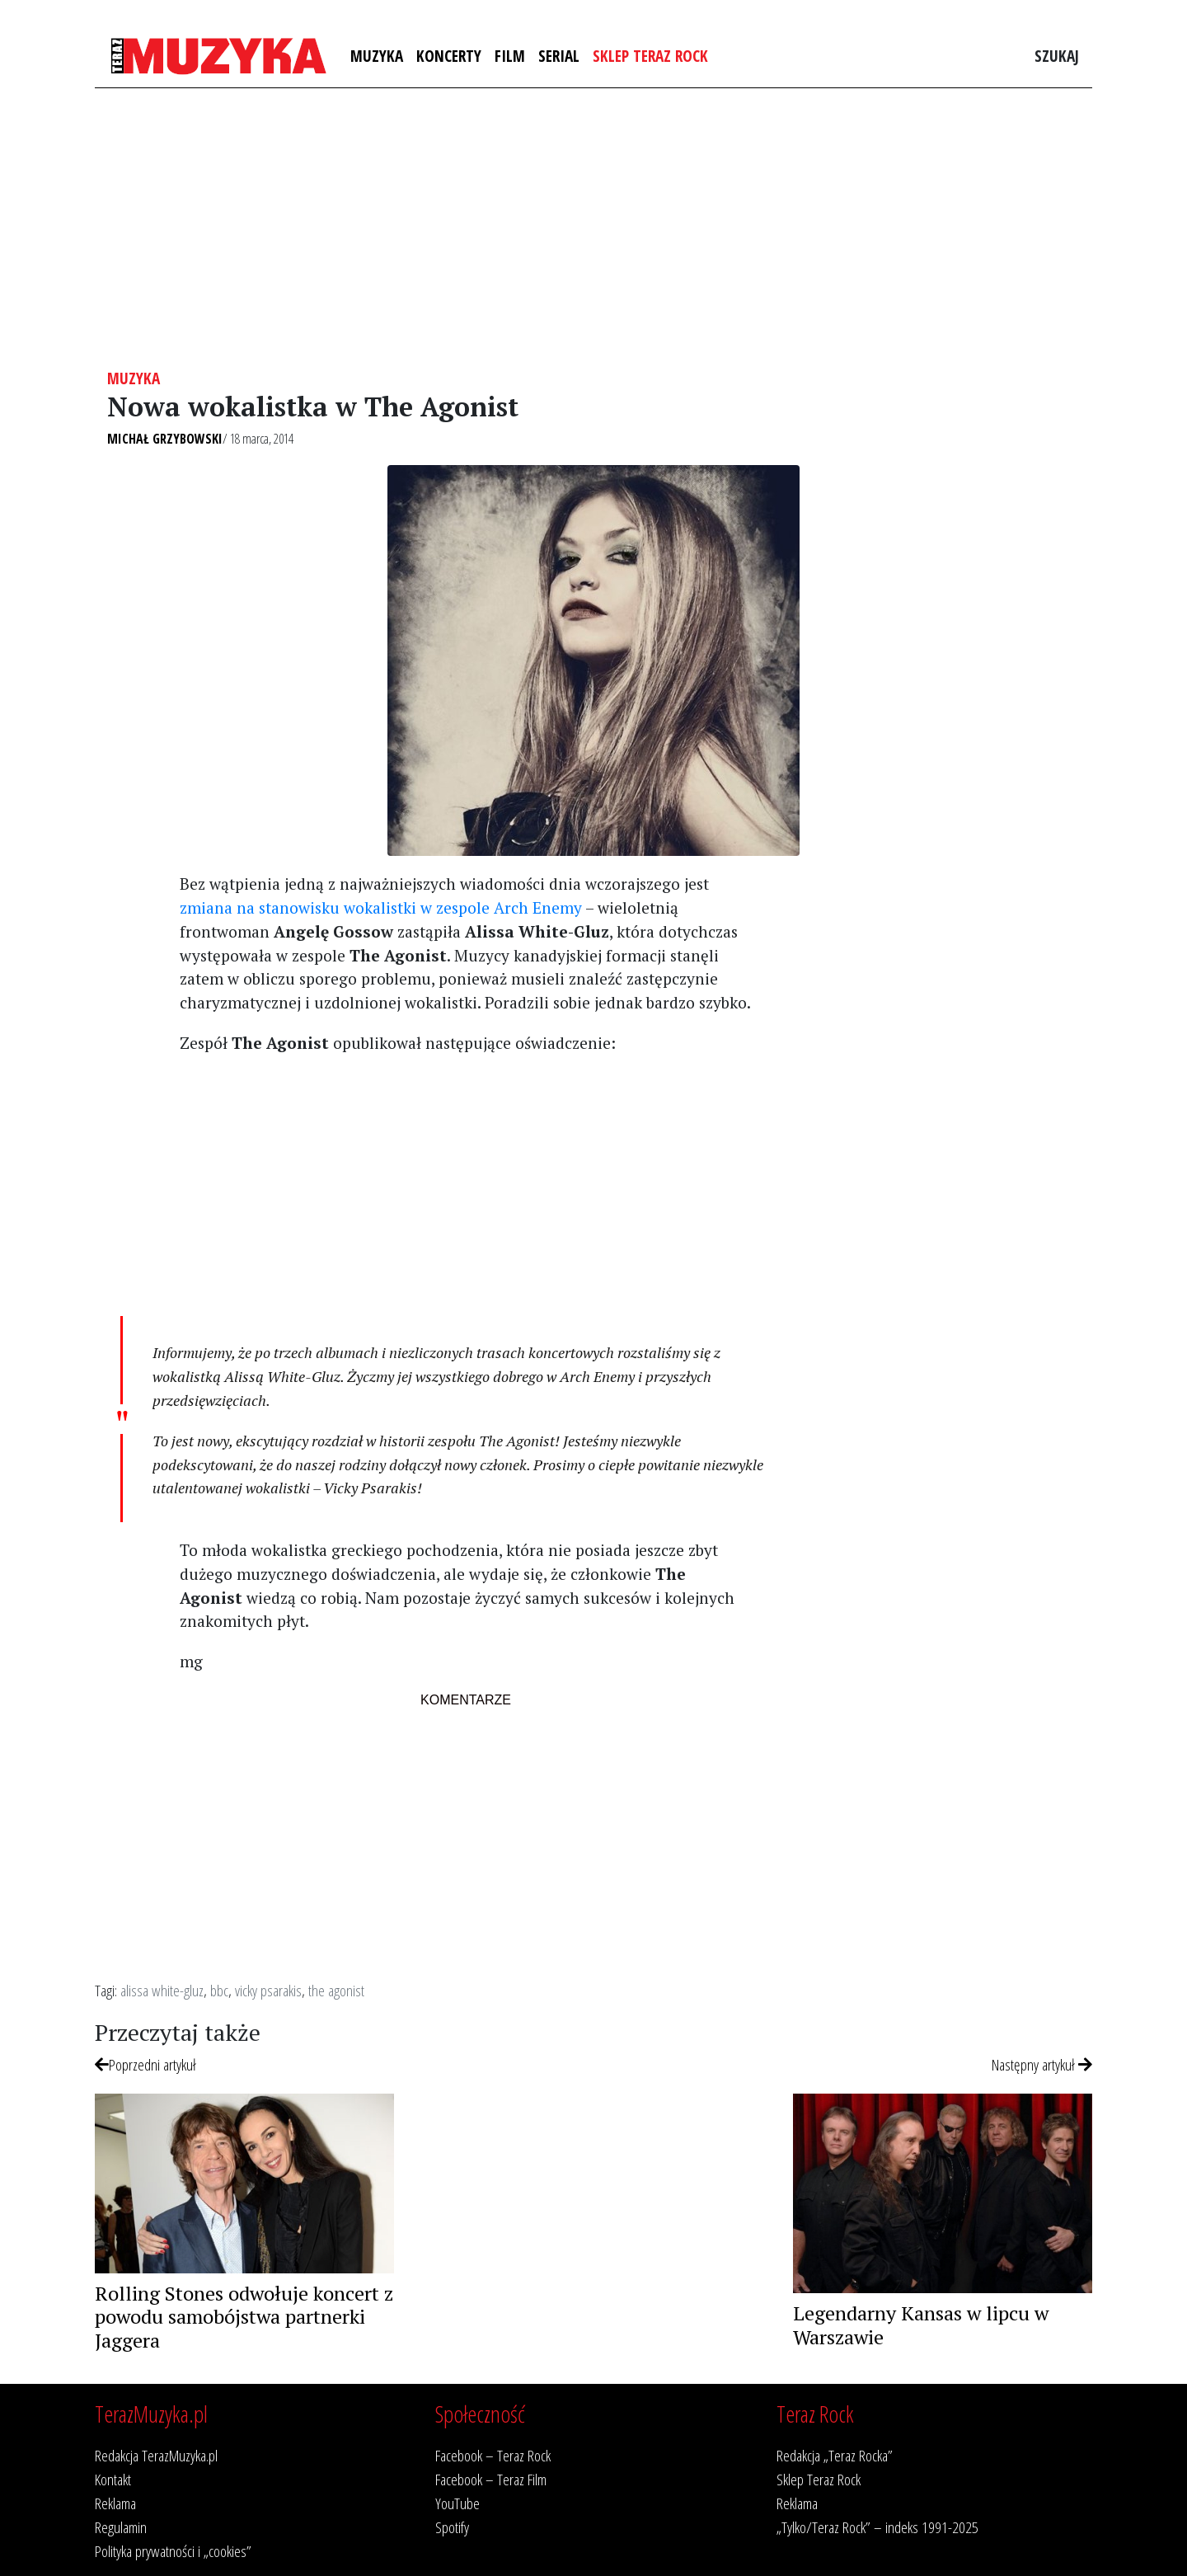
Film (510, 56)
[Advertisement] (593, 228)
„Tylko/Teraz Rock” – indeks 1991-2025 (877, 2527)
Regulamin (121, 2527)
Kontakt (113, 2479)
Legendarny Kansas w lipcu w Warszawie (921, 2325)
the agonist (336, 1990)
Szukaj (1057, 56)
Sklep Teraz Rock (650, 56)
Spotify (452, 2527)
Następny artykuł (1042, 2064)
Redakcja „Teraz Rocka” (834, 2455)
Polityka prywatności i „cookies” (173, 2551)
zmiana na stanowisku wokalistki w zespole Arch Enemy (381, 907)
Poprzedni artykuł (145, 2064)
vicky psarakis (268, 1990)
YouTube (457, 2503)
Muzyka (376, 56)
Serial (558, 56)
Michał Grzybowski (165, 439)
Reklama (115, 2503)
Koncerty (448, 56)
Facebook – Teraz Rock (493, 2455)
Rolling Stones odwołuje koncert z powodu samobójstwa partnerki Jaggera (244, 2317)
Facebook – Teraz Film (491, 2479)
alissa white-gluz (162, 1990)
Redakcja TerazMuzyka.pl (156, 2455)
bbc (219, 1990)
